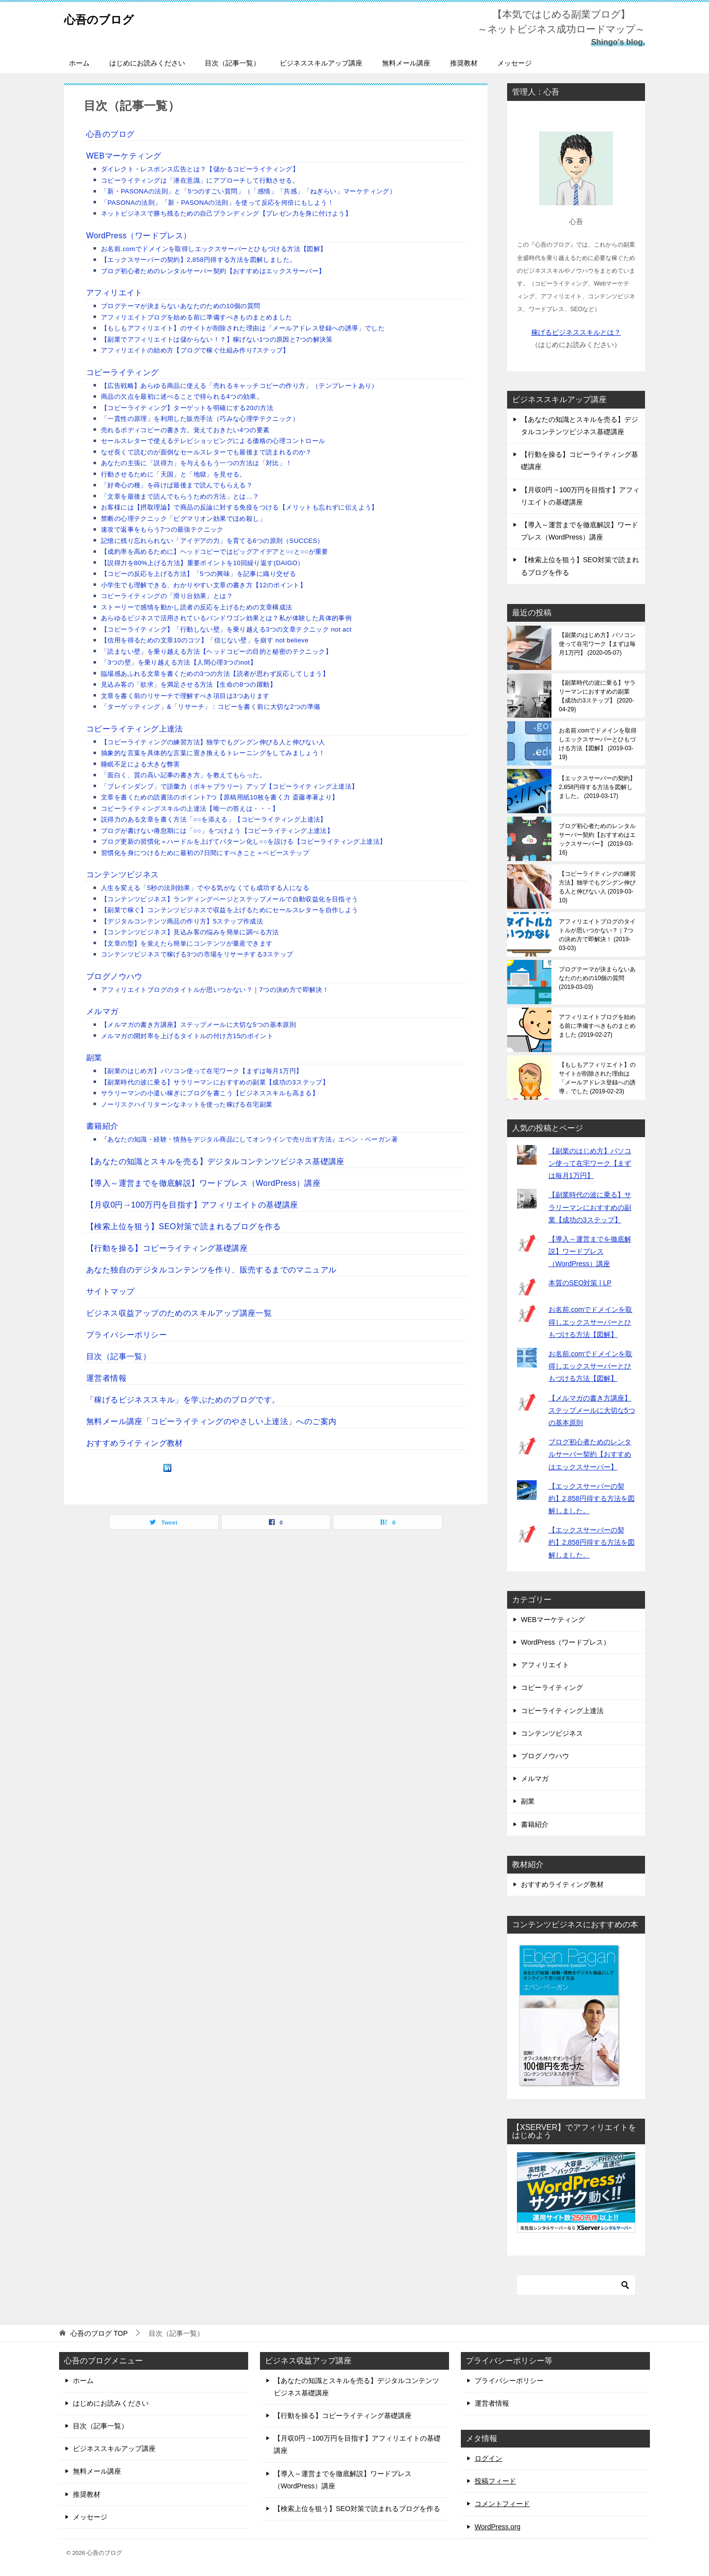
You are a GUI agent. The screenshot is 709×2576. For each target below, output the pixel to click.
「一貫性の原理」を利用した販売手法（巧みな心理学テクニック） (200, 418)
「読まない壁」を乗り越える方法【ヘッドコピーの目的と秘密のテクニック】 (216, 651)
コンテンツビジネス (122, 874)
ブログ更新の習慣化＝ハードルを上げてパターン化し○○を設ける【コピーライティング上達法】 (243, 841)
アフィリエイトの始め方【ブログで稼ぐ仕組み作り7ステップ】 (195, 350)
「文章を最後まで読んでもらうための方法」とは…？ (180, 496)
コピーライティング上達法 (134, 729)
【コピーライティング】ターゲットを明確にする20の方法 (187, 408)
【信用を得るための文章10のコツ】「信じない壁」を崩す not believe (205, 640)
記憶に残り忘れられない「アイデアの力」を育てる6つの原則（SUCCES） (212, 540)
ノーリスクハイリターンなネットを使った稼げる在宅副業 (186, 1104)
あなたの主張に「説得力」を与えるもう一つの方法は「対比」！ (196, 463)
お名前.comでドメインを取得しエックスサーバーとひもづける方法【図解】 (214, 249)
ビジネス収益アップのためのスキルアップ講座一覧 (179, 1313)
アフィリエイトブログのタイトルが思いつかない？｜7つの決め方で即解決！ (215, 989)
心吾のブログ (109, 17)
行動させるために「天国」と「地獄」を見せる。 (173, 474)
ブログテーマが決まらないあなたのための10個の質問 (180, 306)
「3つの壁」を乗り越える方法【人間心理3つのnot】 (179, 662)
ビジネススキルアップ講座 (321, 63)
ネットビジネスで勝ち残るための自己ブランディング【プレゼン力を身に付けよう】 (226, 213)
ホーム (79, 63)
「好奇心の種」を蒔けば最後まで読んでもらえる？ (177, 485)
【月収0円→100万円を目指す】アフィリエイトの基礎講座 (192, 1205)
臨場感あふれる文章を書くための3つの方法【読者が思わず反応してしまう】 (215, 673)
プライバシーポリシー (126, 1335)
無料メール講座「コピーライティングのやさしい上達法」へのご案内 (211, 1421)
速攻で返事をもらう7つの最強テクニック (162, 529)
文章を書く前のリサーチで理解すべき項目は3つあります (185, 696)
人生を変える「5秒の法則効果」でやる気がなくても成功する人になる (205, 887)
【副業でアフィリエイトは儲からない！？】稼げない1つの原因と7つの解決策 (217, 339)
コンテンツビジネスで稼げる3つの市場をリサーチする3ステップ (197, 954)
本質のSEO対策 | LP (580, 1283)
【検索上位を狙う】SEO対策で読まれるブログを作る (183, 1226)
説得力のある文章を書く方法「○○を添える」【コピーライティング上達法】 (214, 819)
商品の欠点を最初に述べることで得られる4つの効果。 (182, 396)
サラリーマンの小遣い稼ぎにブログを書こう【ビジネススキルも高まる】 (210, 1093)
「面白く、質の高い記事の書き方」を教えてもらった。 (183, 775)
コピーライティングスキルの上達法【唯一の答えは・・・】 (190, 808)
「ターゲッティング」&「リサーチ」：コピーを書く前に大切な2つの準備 (211, 706)
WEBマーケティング (123, 156)
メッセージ (514, 63)
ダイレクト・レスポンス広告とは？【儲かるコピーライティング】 (200, 169)
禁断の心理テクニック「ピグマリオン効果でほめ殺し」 (183, 518)
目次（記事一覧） (232, 63)
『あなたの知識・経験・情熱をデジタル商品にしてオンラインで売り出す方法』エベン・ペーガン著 (249, 1139)
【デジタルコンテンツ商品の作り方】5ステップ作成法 (182, 921)
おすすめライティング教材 (134, 1443)
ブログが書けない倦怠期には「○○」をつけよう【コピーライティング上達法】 (217, 830)
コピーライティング (122, 372)
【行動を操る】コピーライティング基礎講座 (167, 1248)
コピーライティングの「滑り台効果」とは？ (167, 596)
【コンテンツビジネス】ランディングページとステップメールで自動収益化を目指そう (229, 899)
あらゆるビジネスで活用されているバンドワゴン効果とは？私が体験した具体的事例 (226, 618)
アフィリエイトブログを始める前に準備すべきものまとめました (196, 317)
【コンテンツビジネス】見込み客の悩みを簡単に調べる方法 (190, 932)
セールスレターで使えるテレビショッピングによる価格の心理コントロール (213, 441)
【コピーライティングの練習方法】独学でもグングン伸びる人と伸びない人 (213, 742)
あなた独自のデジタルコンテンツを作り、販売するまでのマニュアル (211, 1270)
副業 (94, 1057)
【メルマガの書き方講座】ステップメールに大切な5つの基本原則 (198, 1024)
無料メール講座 (406, 63)
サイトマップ (110, 1291)
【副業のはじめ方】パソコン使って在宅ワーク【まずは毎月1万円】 (202, 1071)
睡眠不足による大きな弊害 (140, 764)
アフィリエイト (114, 292)
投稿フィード (495, 2481)
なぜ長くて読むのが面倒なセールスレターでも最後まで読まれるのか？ (206, 452)
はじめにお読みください (147, 63)
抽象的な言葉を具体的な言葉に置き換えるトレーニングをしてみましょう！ (213, 753)
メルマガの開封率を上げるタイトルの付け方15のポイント (187, 1036)
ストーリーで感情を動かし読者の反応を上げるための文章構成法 (196, 607)
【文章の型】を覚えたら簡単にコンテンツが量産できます (186, 943)
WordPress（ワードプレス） (139, 235)
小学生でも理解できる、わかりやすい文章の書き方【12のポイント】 (203, 585)
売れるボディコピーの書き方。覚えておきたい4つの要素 (185, 430)
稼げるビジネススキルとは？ (576, 332)
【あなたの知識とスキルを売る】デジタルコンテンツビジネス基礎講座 (215, 1161)
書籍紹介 (102, 1126)
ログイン (488, 2458)
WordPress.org (497, 2527)
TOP (99, 2333)
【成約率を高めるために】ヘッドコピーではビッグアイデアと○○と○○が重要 (214, 551)
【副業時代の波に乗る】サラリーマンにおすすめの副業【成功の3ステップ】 (215, 1082)
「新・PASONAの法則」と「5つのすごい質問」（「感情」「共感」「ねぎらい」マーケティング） (248, 191)
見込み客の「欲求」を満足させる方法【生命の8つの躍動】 (188, 684)
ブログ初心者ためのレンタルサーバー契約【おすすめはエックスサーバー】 (213, 271)
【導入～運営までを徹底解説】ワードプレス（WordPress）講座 (203, 1183)
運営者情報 (106, 1378)
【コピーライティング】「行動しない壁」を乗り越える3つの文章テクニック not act (226, 629)
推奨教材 (464, 63)
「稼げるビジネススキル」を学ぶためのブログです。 (183, 1400)
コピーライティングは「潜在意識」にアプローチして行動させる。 (200, 180)
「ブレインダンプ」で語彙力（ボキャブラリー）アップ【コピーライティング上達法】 (229, 786)
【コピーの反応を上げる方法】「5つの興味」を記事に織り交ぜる (198, 573)
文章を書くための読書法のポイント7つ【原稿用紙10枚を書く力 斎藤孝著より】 (220, 797)
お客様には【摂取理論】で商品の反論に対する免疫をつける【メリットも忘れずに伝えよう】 (239, 507)
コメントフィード (502, 2504)
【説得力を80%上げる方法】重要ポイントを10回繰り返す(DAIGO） (202, 563)
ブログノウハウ (114, 976)
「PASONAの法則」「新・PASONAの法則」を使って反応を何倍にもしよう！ (217, 202)
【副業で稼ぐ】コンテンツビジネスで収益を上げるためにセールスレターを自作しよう (229, 910)
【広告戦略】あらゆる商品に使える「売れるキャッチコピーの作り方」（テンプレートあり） (239, 385)
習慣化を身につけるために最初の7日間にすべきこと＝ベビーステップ (205, 853)
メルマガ (102, 1011)
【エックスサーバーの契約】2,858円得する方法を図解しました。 (198, 259)
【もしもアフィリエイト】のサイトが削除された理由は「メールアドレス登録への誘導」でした (243, 328)
